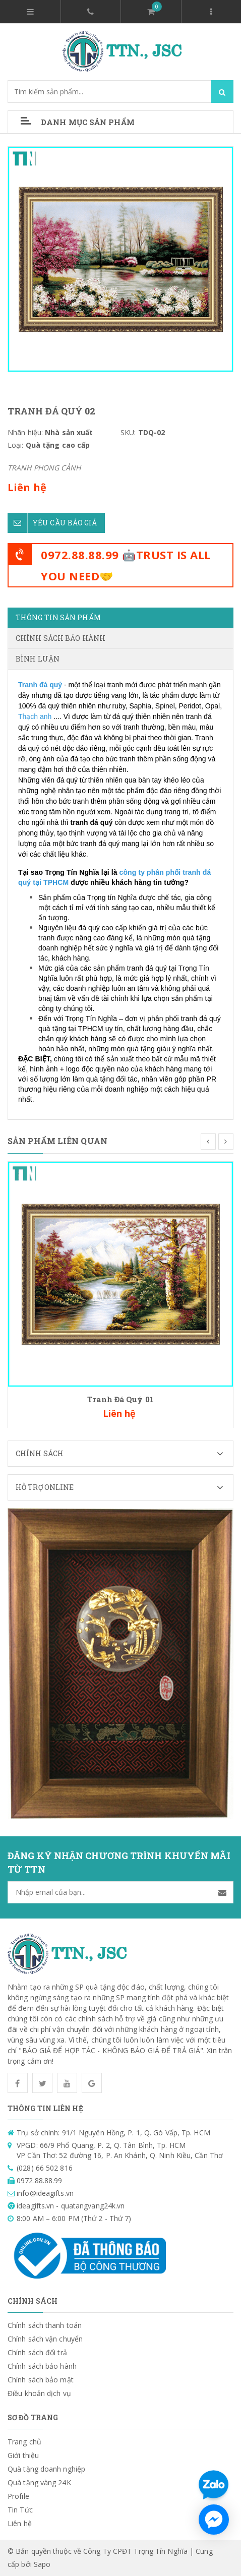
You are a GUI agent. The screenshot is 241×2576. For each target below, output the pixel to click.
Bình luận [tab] (37, 659)
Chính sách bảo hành (42, 2366)
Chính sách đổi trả (37, 2352)
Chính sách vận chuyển (45, 2339)
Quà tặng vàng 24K (39, 2482)
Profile (18, 2496)
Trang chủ (24, 2441)
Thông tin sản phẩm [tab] (58, 617)
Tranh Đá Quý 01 (120, 1399)
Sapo (42, 2564)
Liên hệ (20, 2523)
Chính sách (124, 1453)
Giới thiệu (23, 2455)
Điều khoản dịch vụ (39, 2393)
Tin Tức (20, 2509)
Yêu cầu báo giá (52, 523)
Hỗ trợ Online (124, 1487)
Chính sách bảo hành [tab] (60, 638)
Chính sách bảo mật (41, 2379)
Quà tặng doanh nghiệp (46, 2469)
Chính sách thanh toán (45, 2325)
